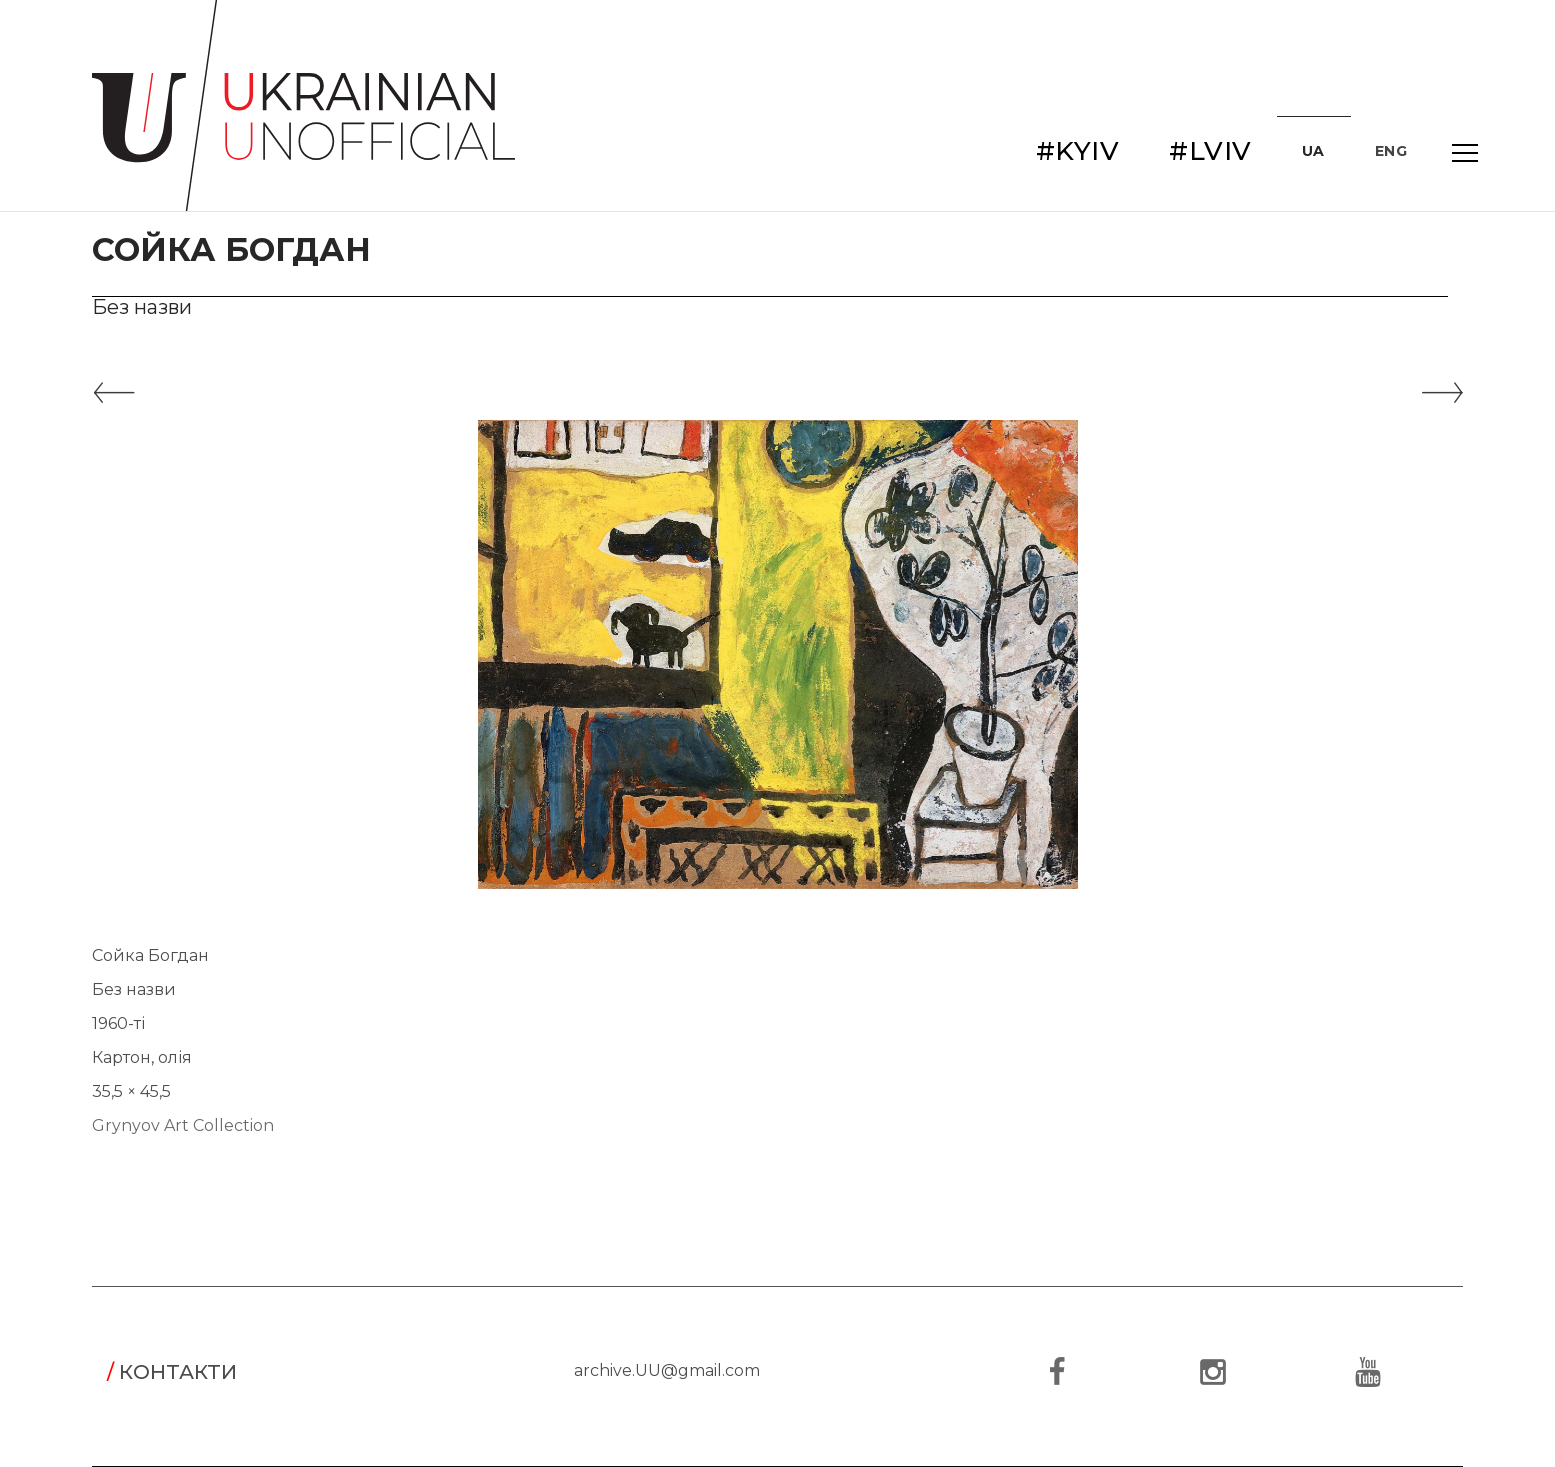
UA (1313, 151)
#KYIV (1078, 151)
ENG (1391, 151)
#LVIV (1210, 151)
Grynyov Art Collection (183, 1125)
